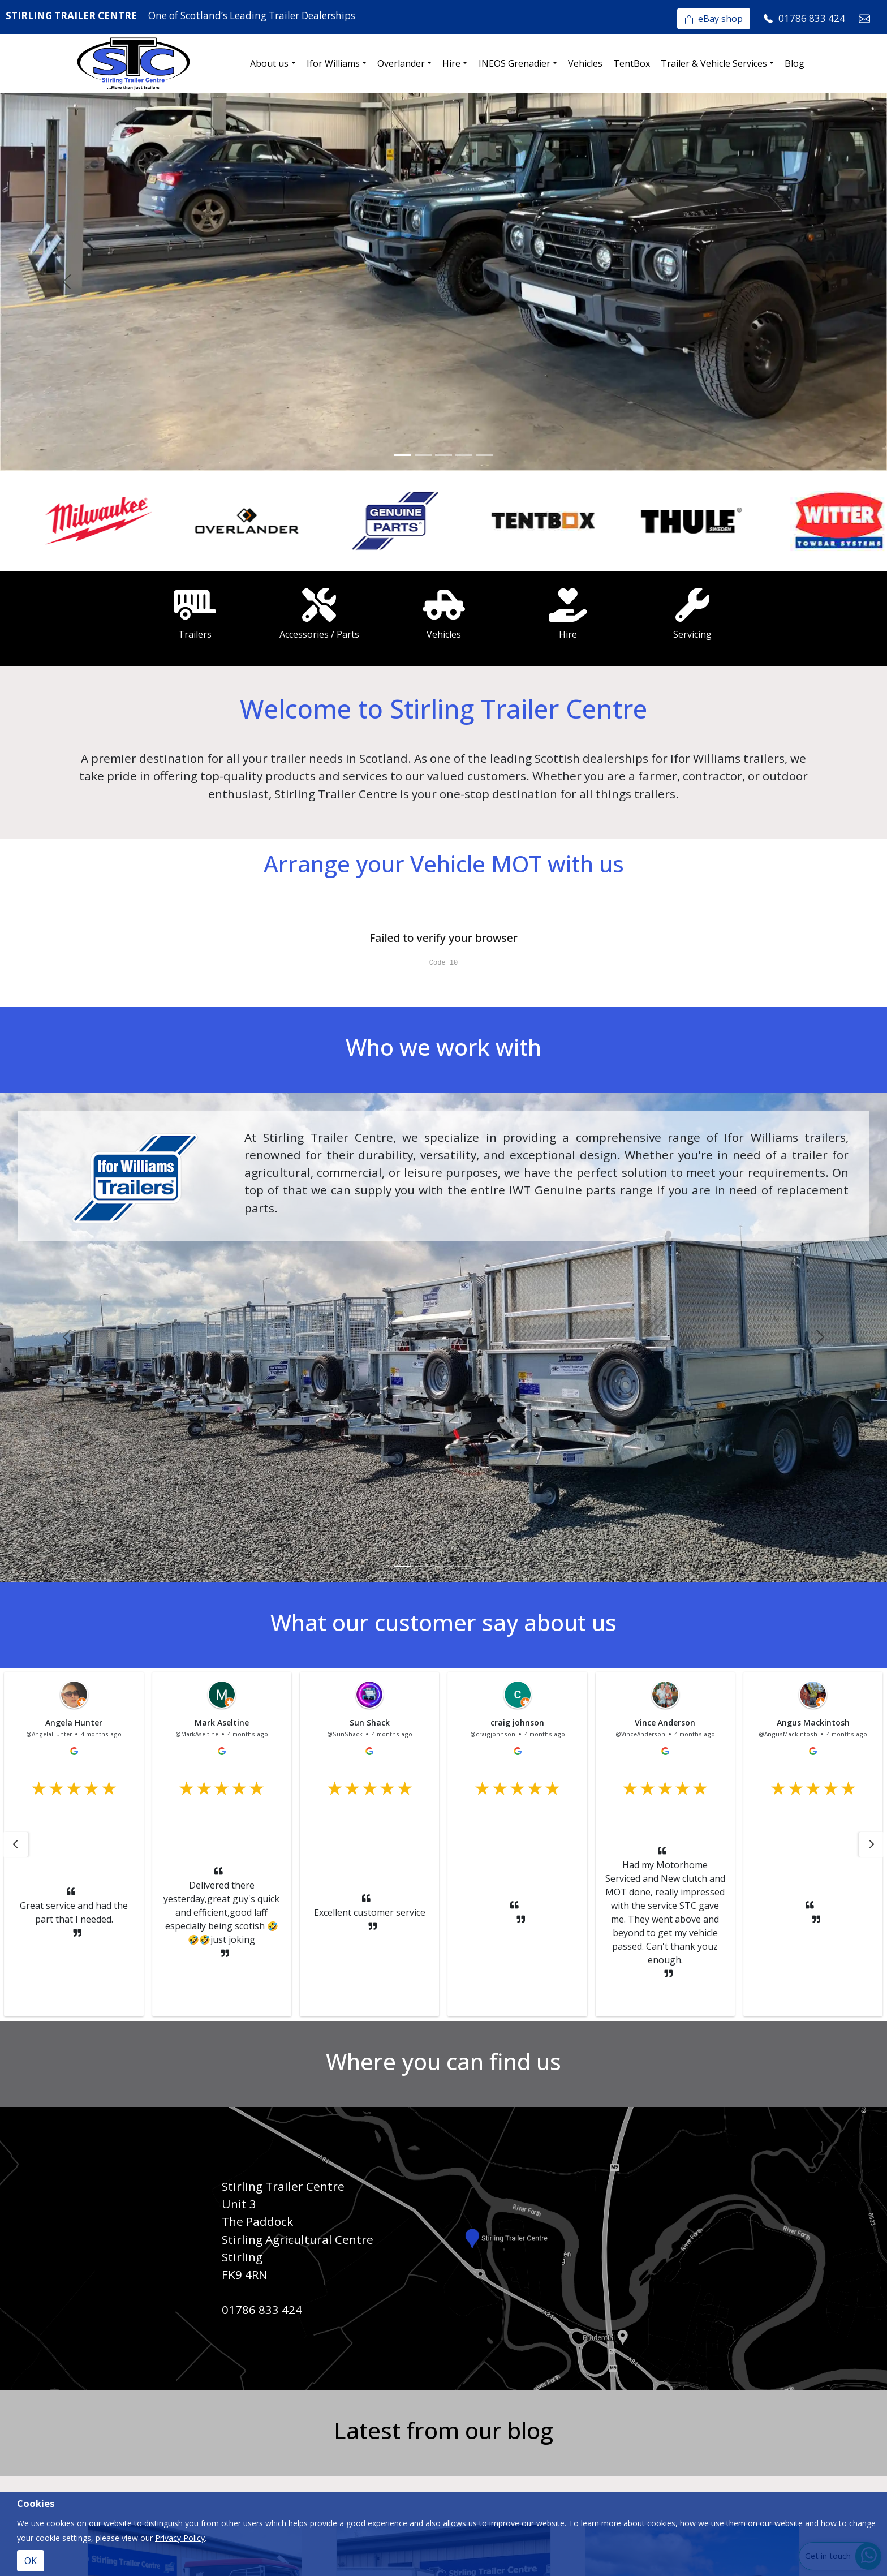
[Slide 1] (402, 455)
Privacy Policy (180, 2537)
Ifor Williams (333, 63)
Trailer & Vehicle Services (714, 63)
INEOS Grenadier (514, 63)
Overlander (401, 63)
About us (269, 63)
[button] (15, 1844)
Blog (794, 63)
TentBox (631, 63)
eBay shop (713, 18)
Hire (451, 63)
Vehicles (585, 63)
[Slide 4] (463, 455)
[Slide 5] (484, 455)
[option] (74, 521)
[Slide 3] (443, 455)
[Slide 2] (423, 455)
